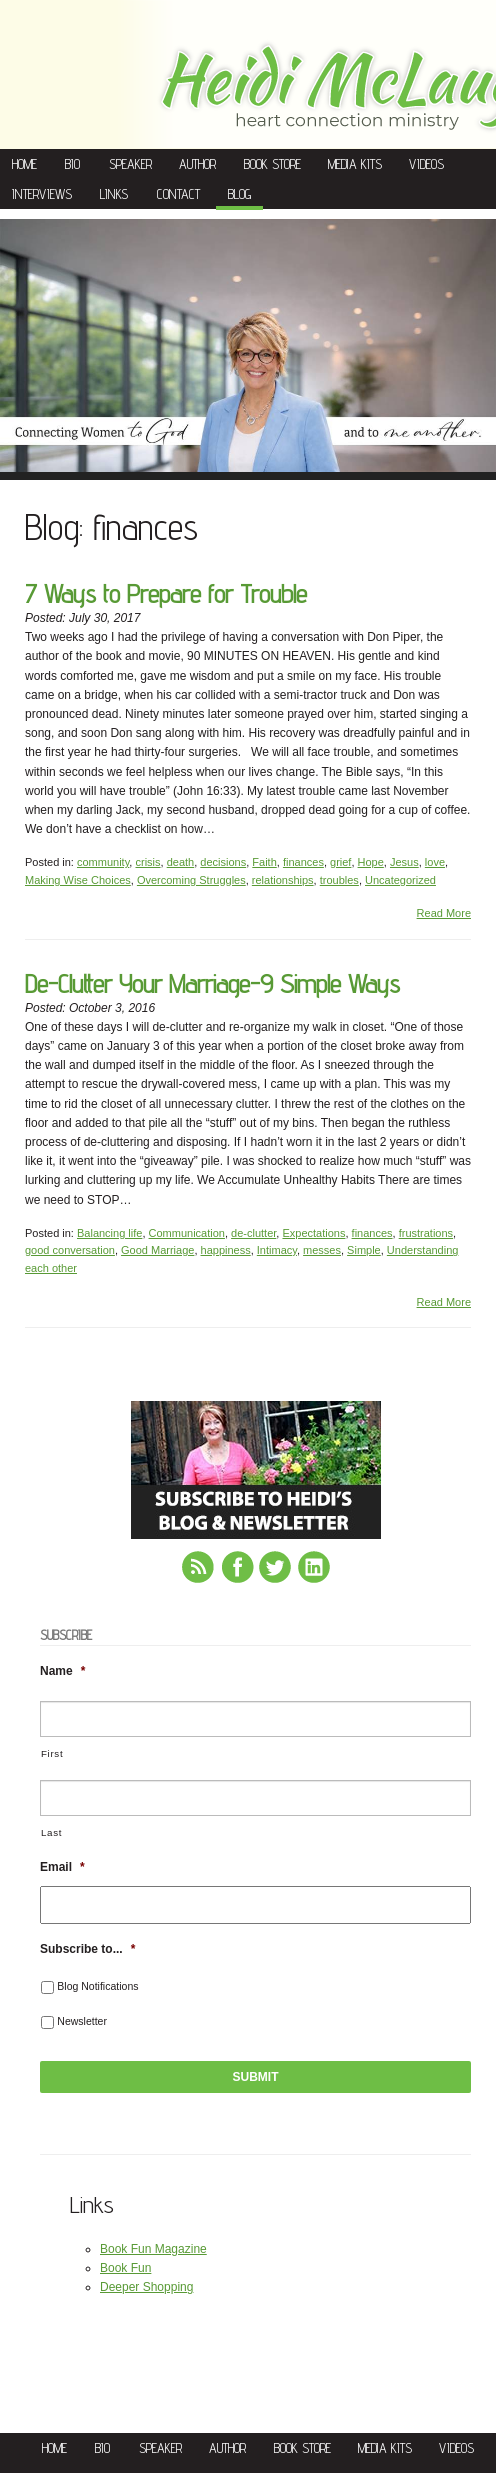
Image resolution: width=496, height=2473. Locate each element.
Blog (239, 194)
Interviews (42, 194)
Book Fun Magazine (153, 2249)
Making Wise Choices (78, 880)
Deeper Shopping (146, 2287)
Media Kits (355, 164)
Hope (371, 862)
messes (322, 1250)
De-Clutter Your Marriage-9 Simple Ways (212, 983)
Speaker (130, 164)
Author (197, 164)
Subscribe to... (87, 1949)
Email (62, 1867)
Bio (72, 164)
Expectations (313, 1233)
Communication (187, 1233)
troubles (339, 880)
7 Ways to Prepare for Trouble (166, 593)
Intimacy (277, 1250)
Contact (178, 194)
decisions (223, 862)
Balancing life (109, 1233)
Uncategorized (400, 880)
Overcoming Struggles (191, 880)
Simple (364, 1250)
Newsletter (82, 2021)
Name (62, 1671)
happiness (226, 1250)
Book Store (272, 164)
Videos (426, 164)
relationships (283, 880)
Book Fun (125, 2268)
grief (340, 862)
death (181, 862)
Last (51, 1832)
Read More (444, 913)
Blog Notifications (97, 1986)
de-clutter (253, 1233)
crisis (147, 862)
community (103, 862)
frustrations (426, 1233)
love (435, 862)
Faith (264, 862)
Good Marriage (157, 1250)
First (52, 1753)
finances (303, 862)
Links (114, 194)
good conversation (70, 1250)
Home (24, 164)
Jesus (404, 862)
